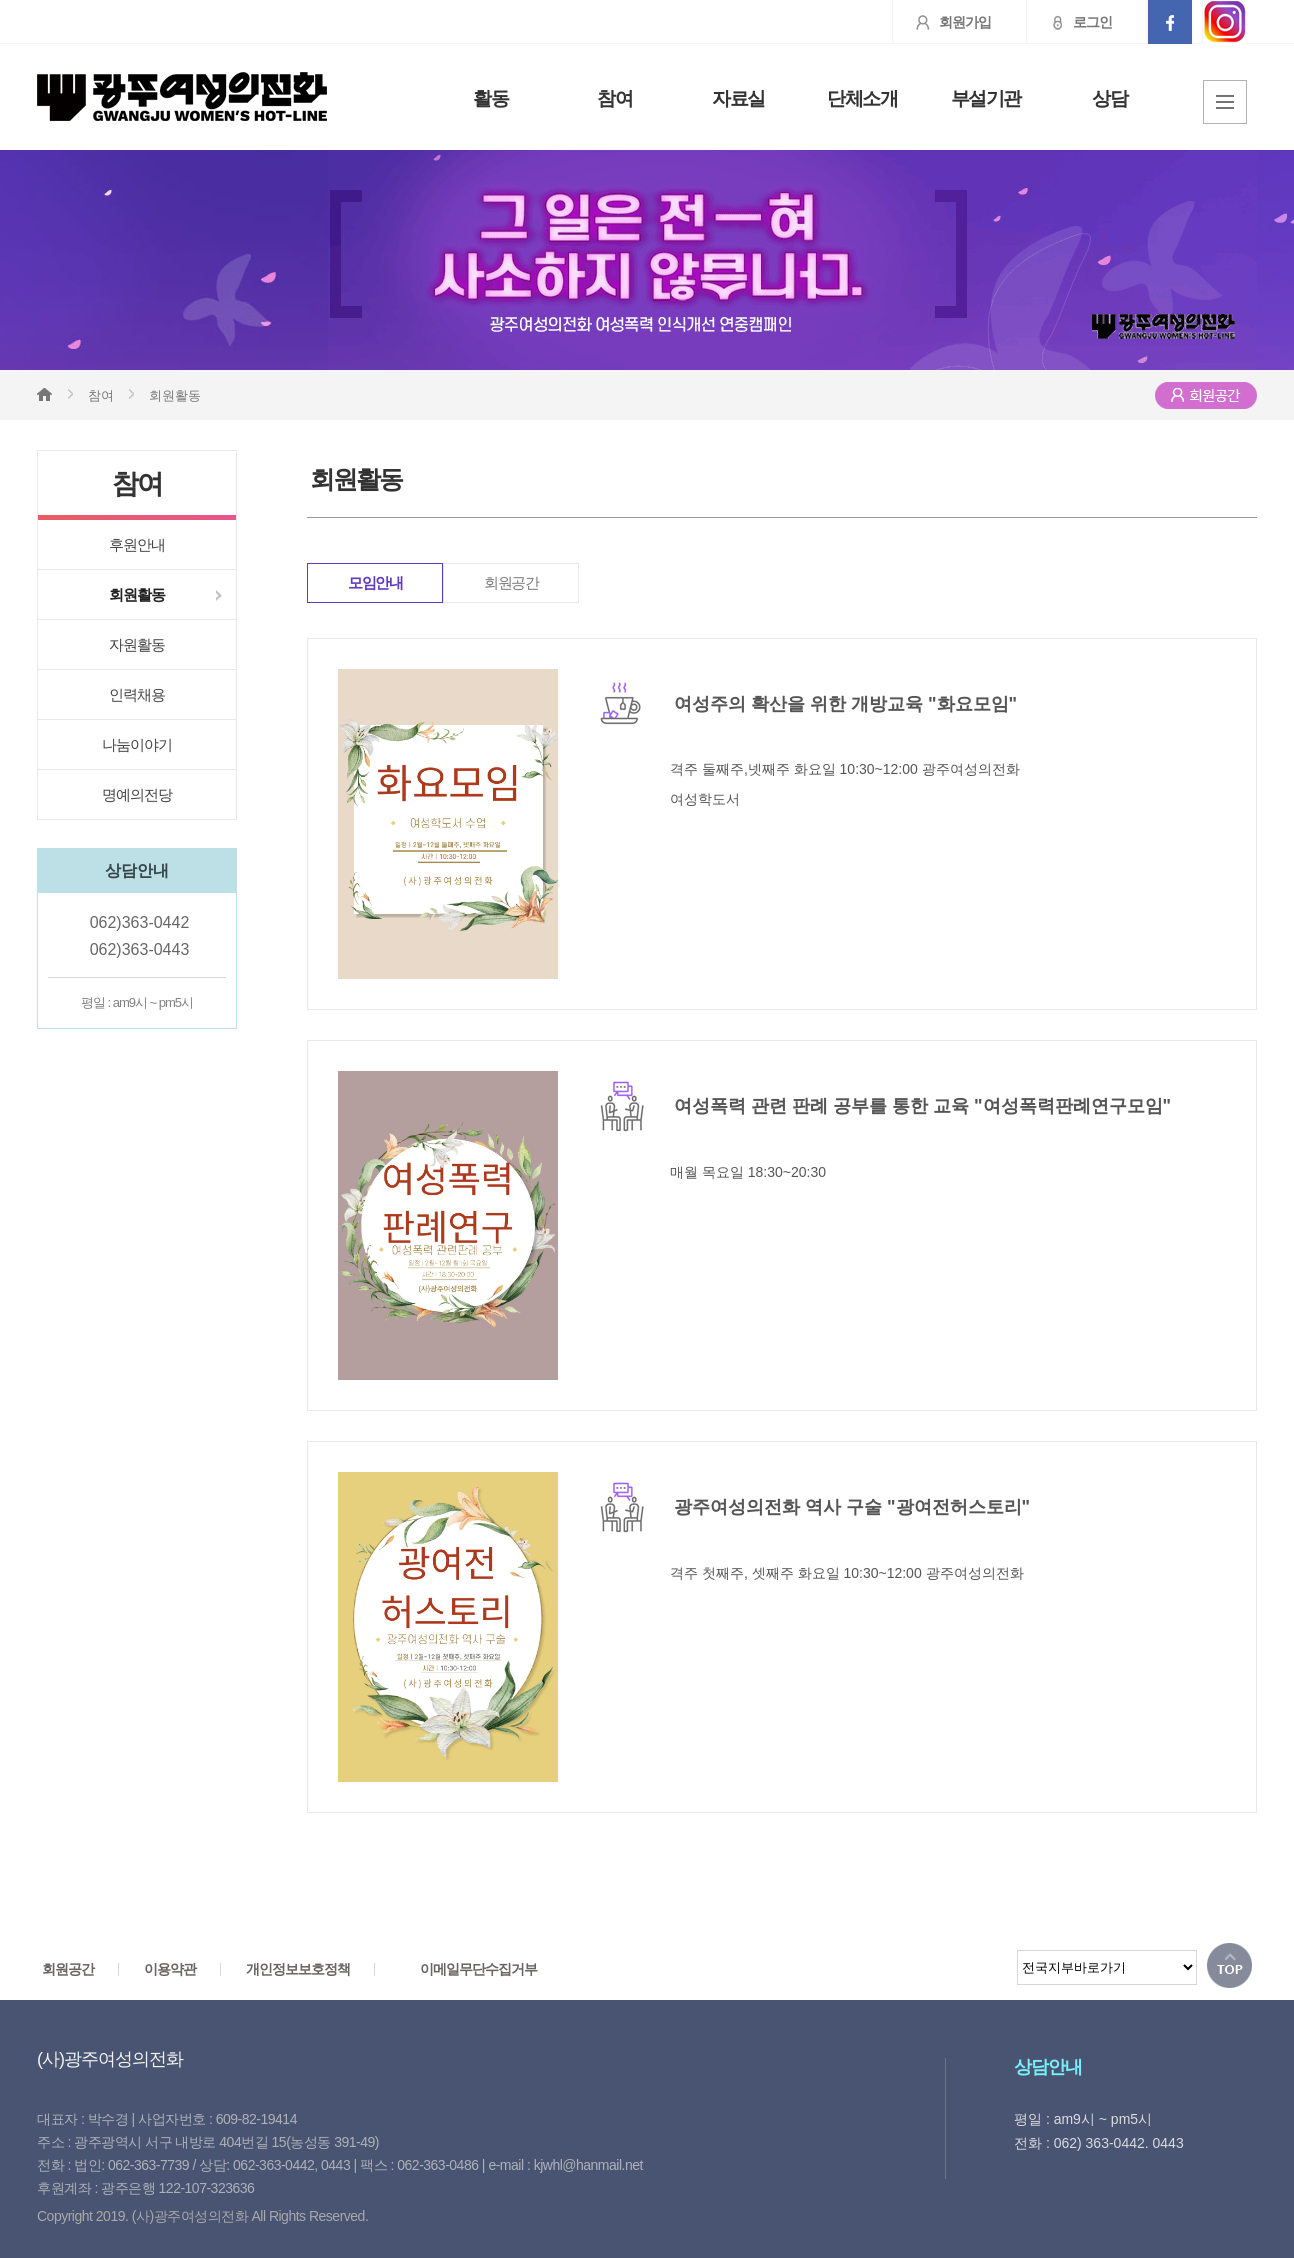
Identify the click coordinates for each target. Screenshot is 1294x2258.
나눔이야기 (137, 744)
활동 (490, 99)
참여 (614, 99)
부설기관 (986, 99)
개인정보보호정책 (298, 1969)
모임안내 (375, 582)
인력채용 (137, 694)
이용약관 (170, 1969)
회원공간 (511, 582)
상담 (1109, 99)
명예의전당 (137, 794)
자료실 (738, 99)
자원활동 (137, 644)
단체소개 (862, 99)
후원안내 (137, 544)
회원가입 (942, 22)
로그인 (1069, 22)
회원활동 (137, 594)
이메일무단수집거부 (478, 1969)
